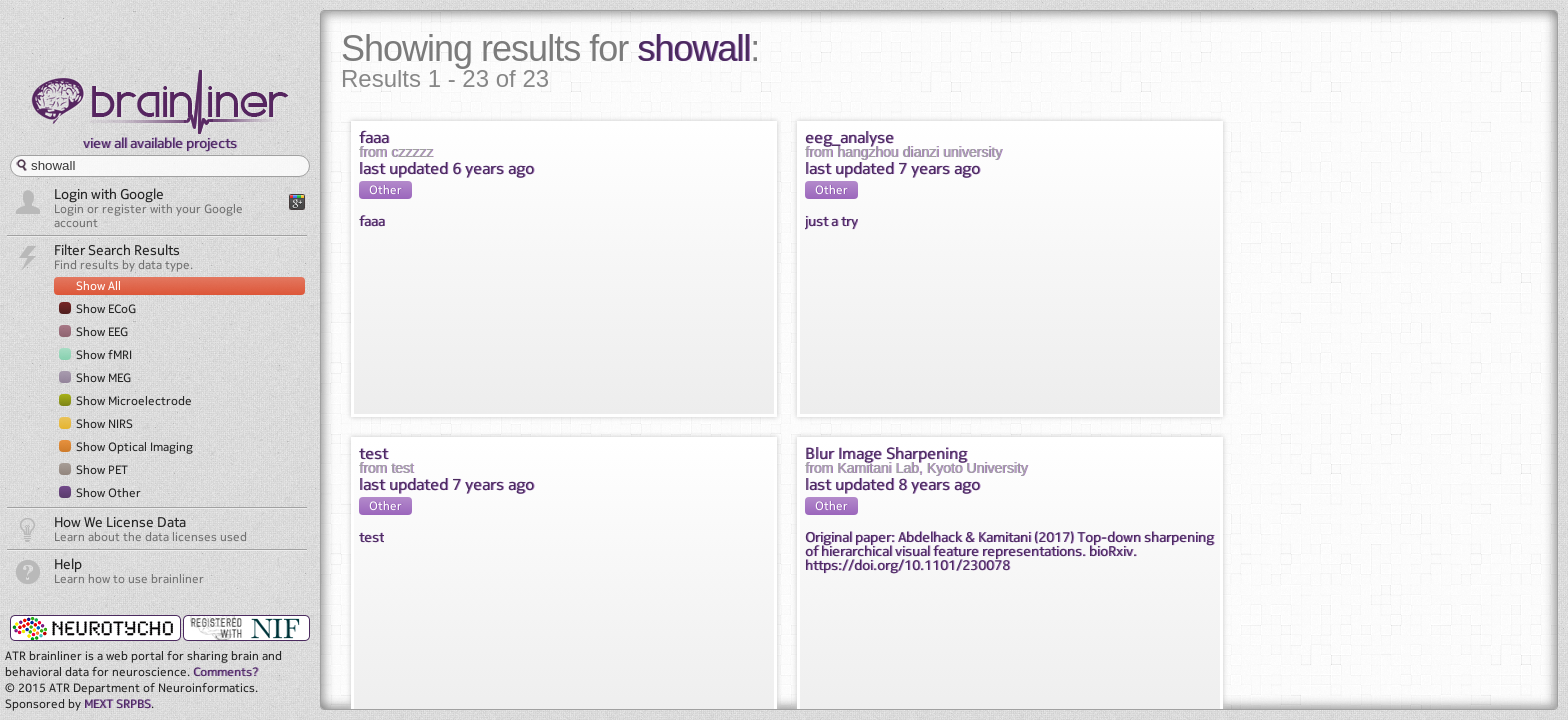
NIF (246, 628)
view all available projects (160, 142)
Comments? (226, 671)
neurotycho (93, 627)
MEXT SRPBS (117, 703)
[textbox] (160, 166)
